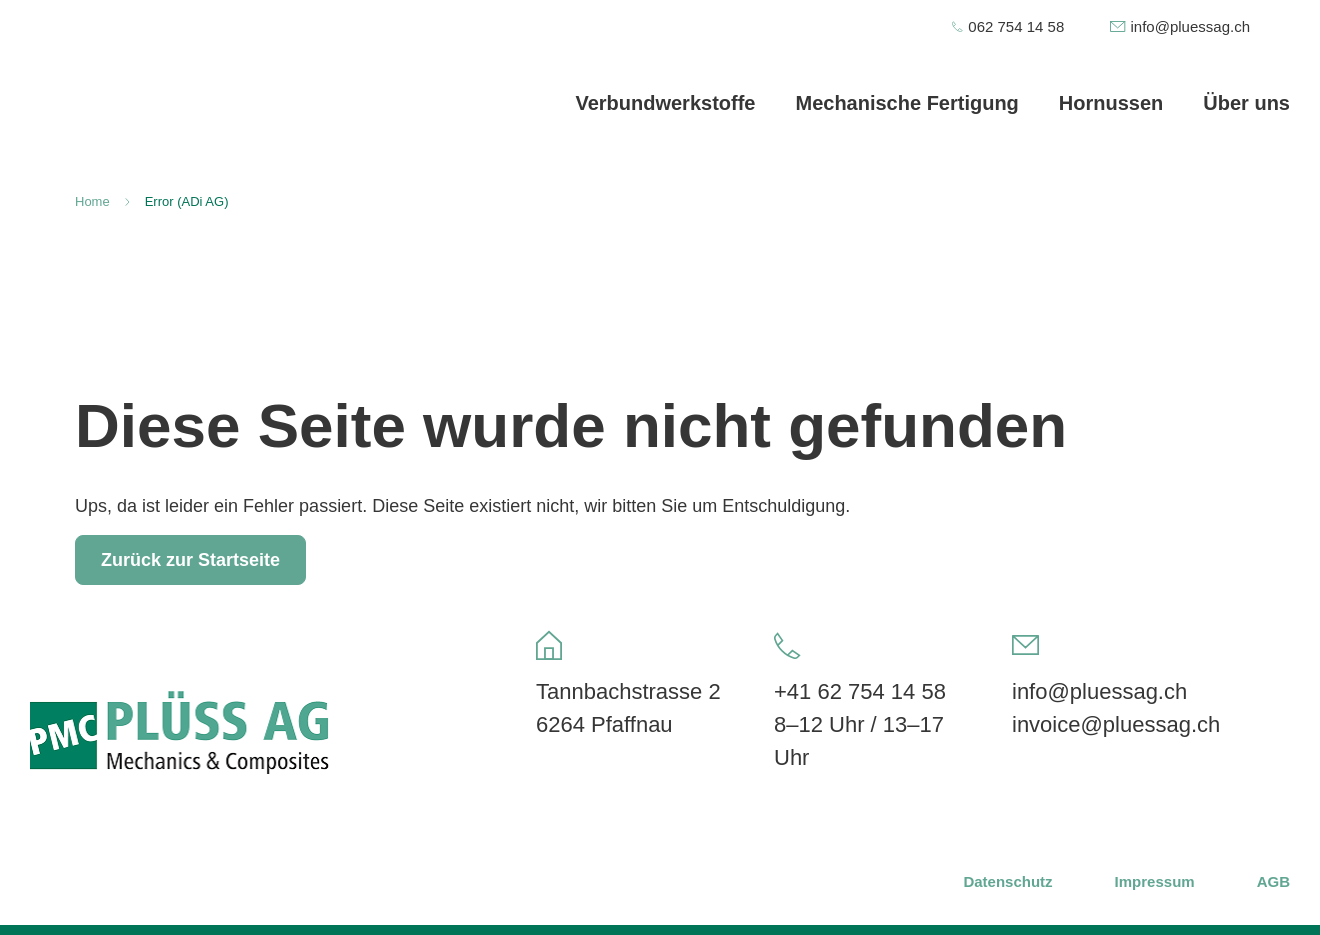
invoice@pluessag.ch (1116, 724)
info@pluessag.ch (1099, 691)
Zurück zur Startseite (190, 560)
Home (92, 201)
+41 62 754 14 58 (860, 691)
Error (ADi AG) (187, 201)
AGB (1273, 881)
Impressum (1155, 881)
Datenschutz (1007, 881)
